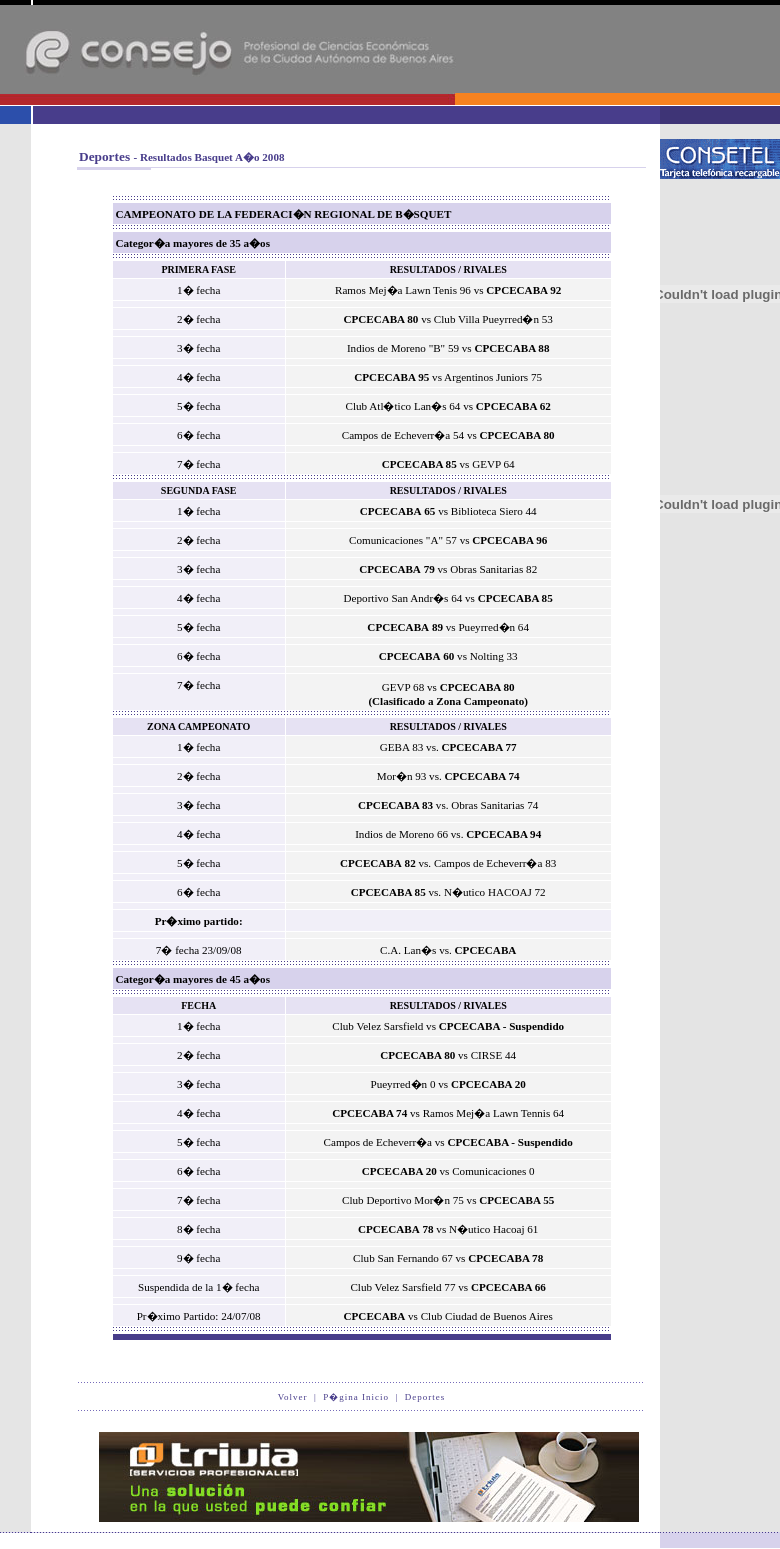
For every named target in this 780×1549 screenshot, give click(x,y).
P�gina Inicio (356, 1397)
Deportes (425, 1397)
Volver (293, 1397)
